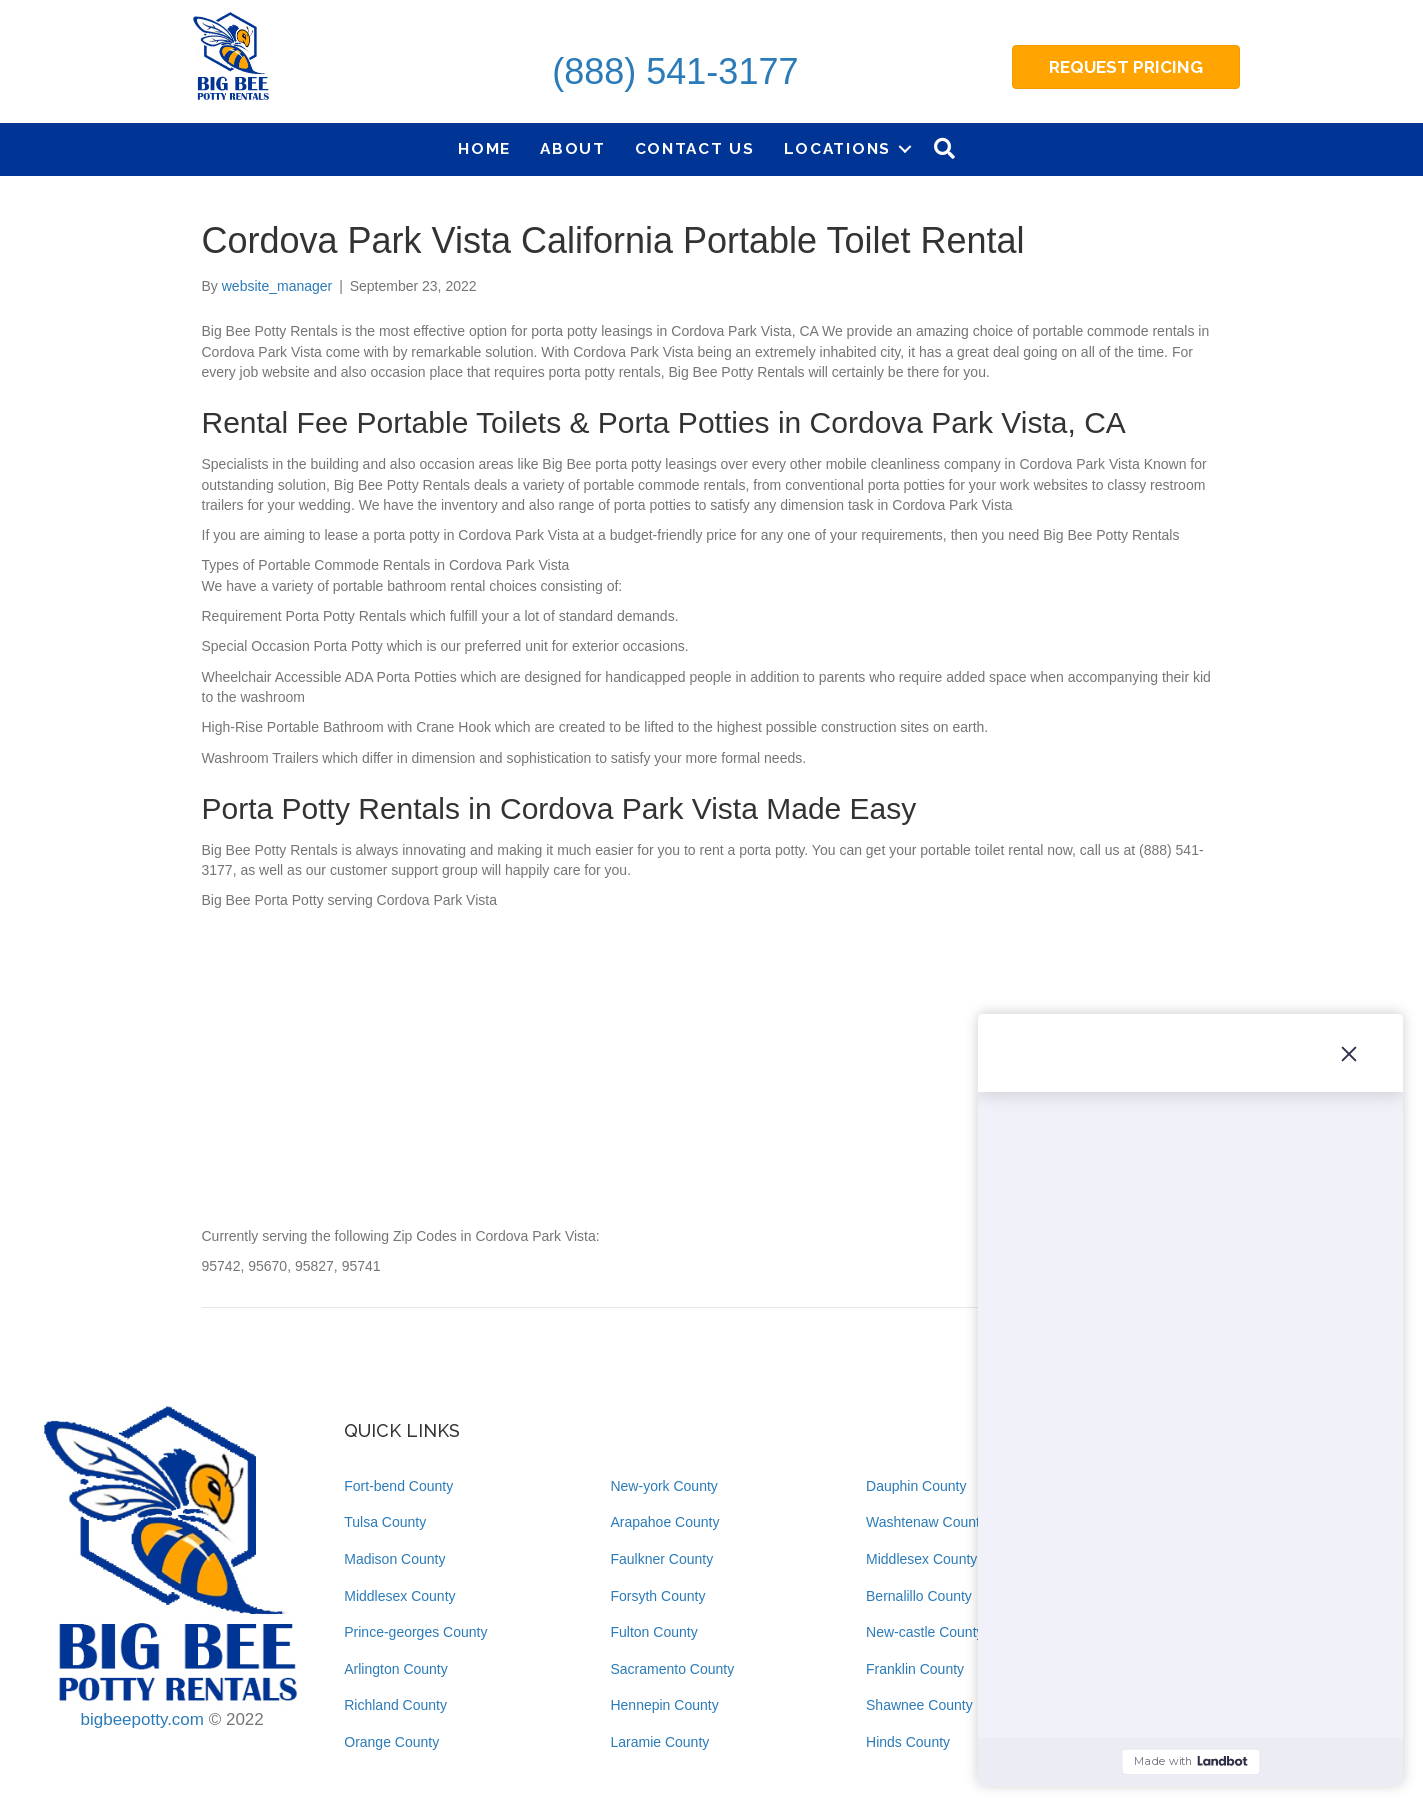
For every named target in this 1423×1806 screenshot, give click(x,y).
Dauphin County (916, 1486)
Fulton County (653, 1632)
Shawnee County (919, 1705)
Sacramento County (672, 1669)
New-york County (663, 1486)
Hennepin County (664, 1705)
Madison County (394, 1559)
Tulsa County (385, 1522)
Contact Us (695, 148)
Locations (837, 148)
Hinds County (908, 1742)
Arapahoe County (664, 1522)
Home (484, 148)
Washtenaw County (926, 1522)
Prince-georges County (415, 1632)
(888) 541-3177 (675, 71)
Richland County (395, 1705)
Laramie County (659, 1742)
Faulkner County (661, 1559)
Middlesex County (399, 1596)
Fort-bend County (398, 1486)
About (573, 148)
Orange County (391, 1742)
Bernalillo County (919, 1596)
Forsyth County (657, 1596)
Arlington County (396, 1669)
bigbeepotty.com (141, 1719)
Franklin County (915, 1669)
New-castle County (925, 1632)
